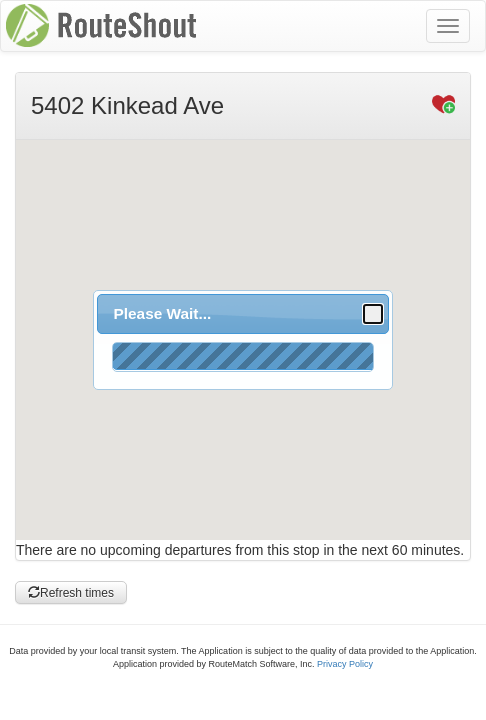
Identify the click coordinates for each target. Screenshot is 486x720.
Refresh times (71, 593)
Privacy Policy (345, 664)
